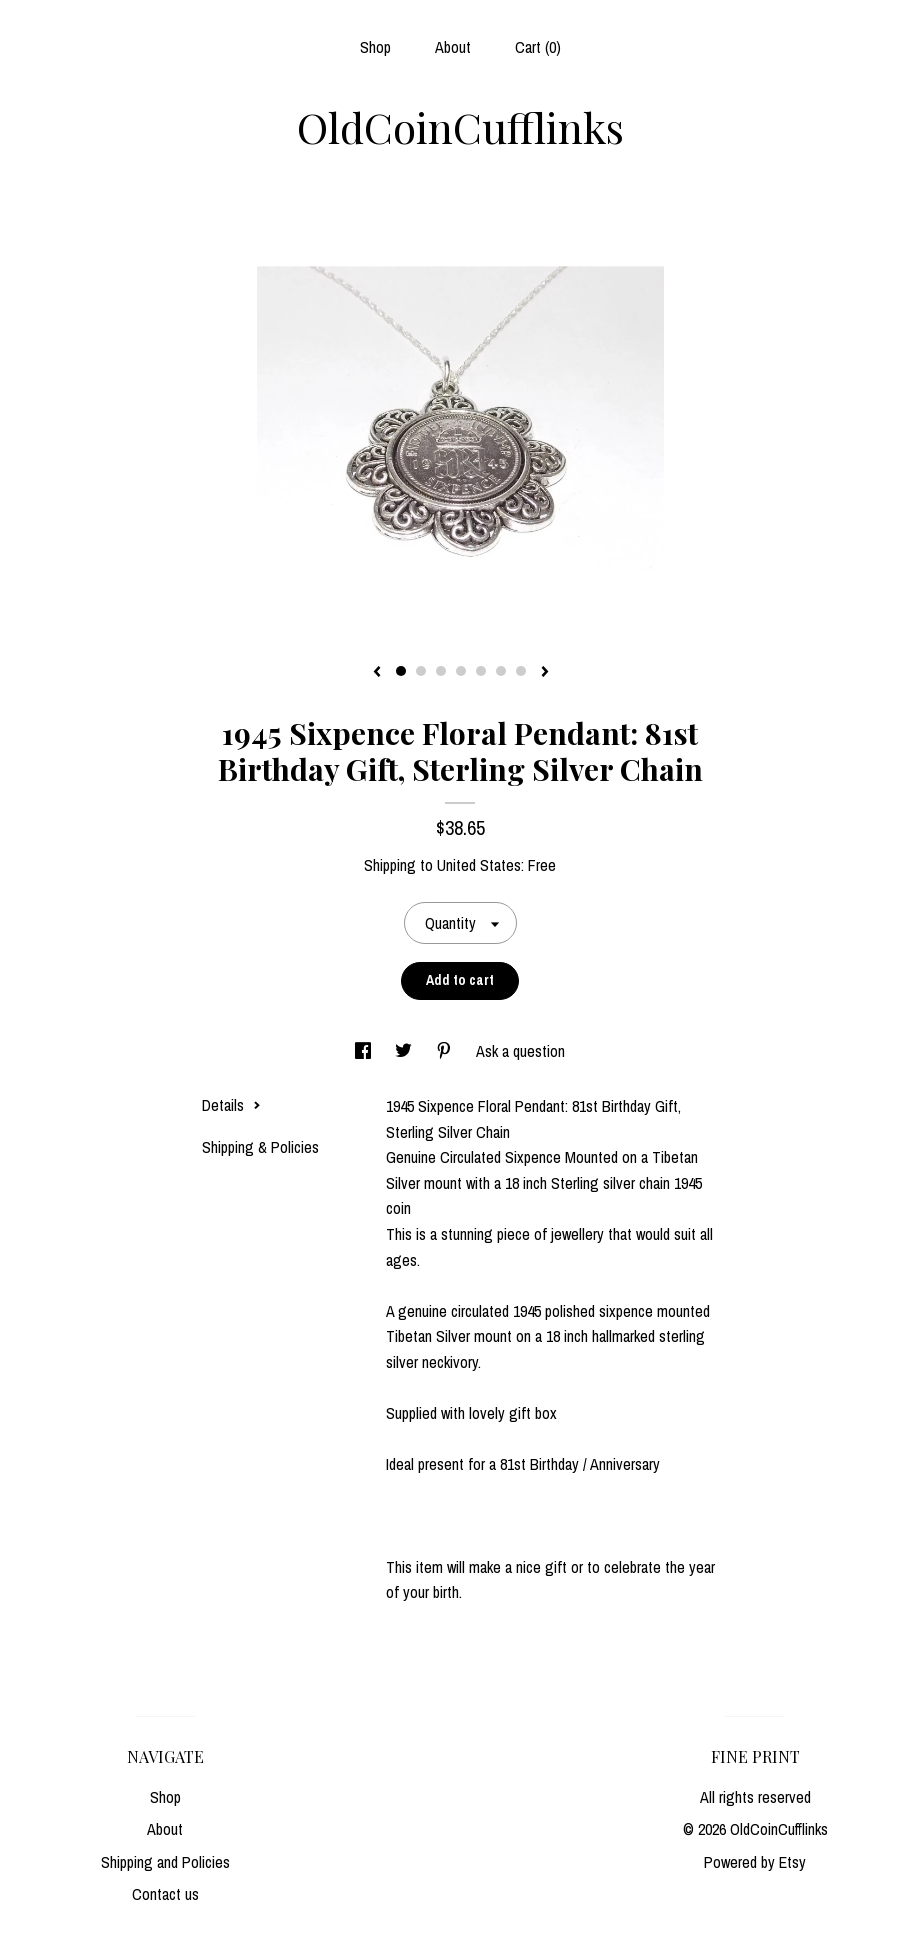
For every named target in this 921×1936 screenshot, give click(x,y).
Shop (375, 47)
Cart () (538, 47)
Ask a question (520, 1051)
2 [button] (421, 671)
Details (231, 1105)
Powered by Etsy (755, 1862)
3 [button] (441, 671)
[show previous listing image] (377, 673)
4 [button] (461, 671)
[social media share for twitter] (405, 1051)
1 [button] (401, 671)
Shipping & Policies (260, 1147)
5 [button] (481, 671)
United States (479, 865)
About (453, 47)
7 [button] (521, 671)
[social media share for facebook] (365, 1051)
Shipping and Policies (165, 1862)
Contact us (165, 1894)
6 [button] (501, 671)
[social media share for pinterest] (446, 1051)
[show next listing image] (545, 673)
